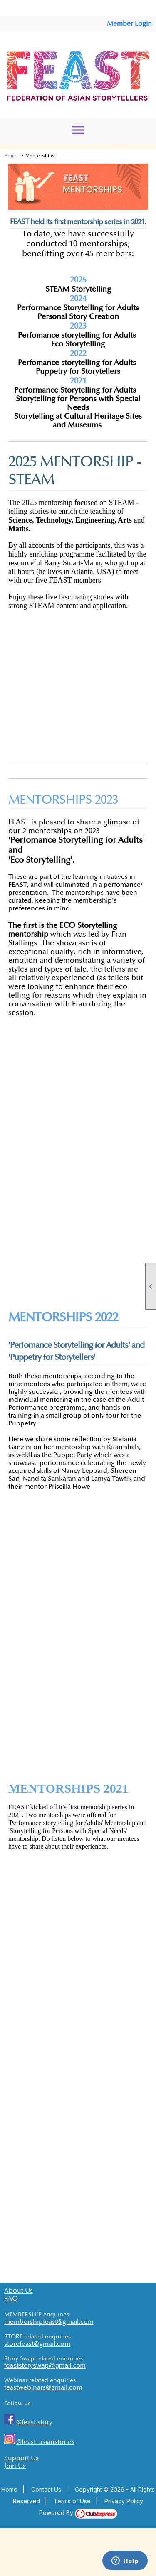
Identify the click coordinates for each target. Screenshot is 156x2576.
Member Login (129, 24)
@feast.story (34, 2422)
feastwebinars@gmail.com (43, 2388)
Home (10, 156)
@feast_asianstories (45, 2442)
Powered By (78, 2512)
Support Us (21, 2458)
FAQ (11, 2299)
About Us (18, 2291)
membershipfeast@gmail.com (49, 2322)
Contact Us (46, 2489)
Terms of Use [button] (72, 2501)
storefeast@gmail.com (37, 2344)
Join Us (15, 2466)
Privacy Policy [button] (123, 2501)
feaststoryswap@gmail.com (45, 2365)
